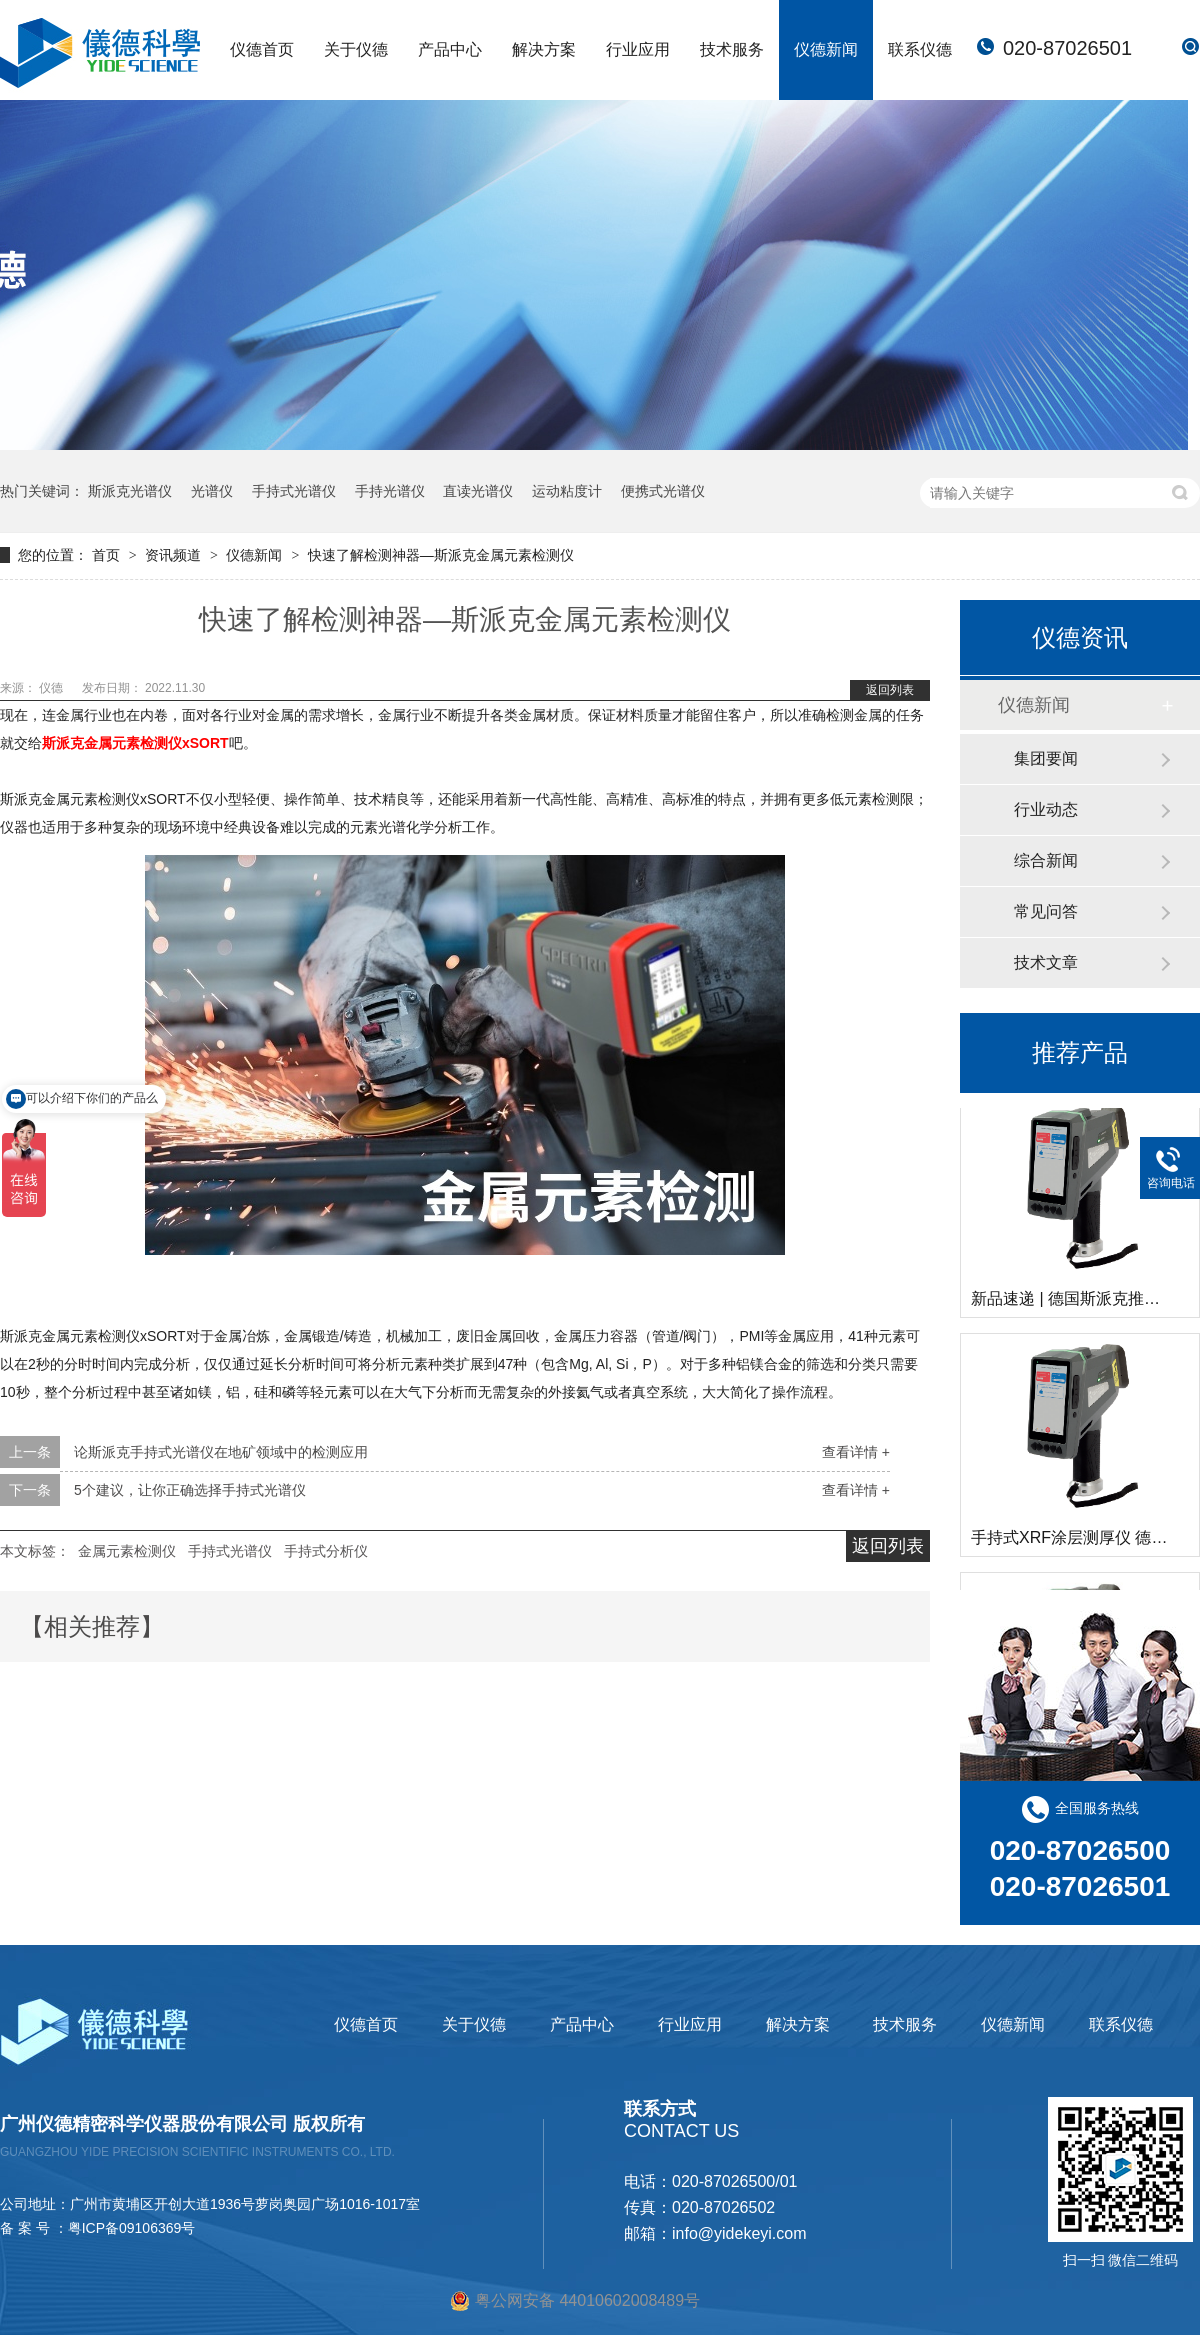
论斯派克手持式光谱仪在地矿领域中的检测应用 (221, 1452)
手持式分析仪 (326, 1551)
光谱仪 (212, 491)
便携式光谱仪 (663, 491)
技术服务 (732, 49)
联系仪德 (920, 49)
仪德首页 (262, 49)
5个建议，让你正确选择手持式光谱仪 (190, 1490)
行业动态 (1046, 809)
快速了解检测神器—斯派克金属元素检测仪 (441, 555)
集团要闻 (1046, 758)
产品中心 (450, 49)
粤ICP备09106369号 (132, 2228)
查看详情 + (856, 1452)
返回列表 (890, 690)
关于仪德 (356, 49)
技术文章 (1046, 962)
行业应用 (638, 49)
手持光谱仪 (390, 491)
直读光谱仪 (478, 491)
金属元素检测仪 (127, 1551)
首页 (108, 555)
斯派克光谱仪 (130, 491)
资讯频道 (175, 555)
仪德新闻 (826, 49)
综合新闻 (1046, 860)
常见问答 (1046, 911)
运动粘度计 (567, 491)
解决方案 (544, 49)
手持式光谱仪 (294, 491)
